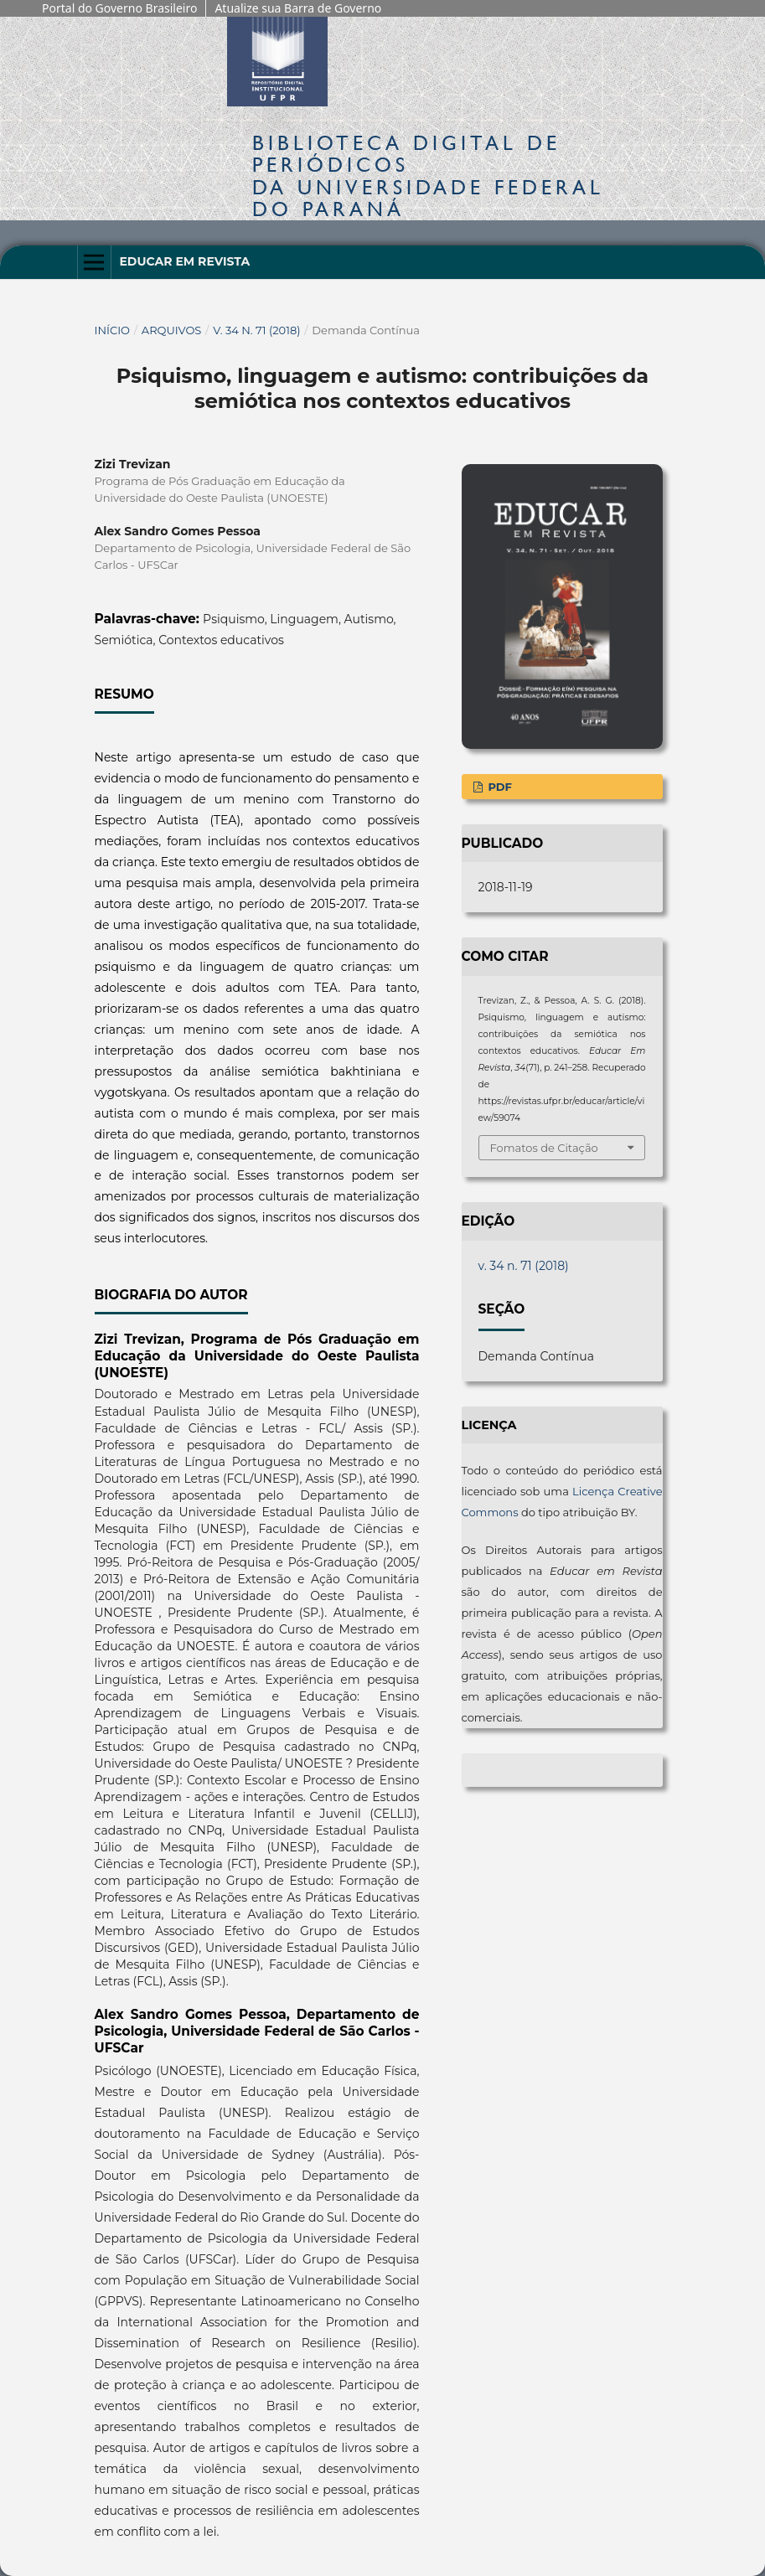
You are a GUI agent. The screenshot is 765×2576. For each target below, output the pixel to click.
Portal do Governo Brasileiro (119, 8)
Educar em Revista (184, 261)
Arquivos (171, 330)
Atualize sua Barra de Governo (298, 8)
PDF (498, 786)
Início (113, 330)
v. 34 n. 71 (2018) (256, 330)
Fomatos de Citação (544, 1147)
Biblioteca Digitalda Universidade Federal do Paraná (428, 176)
